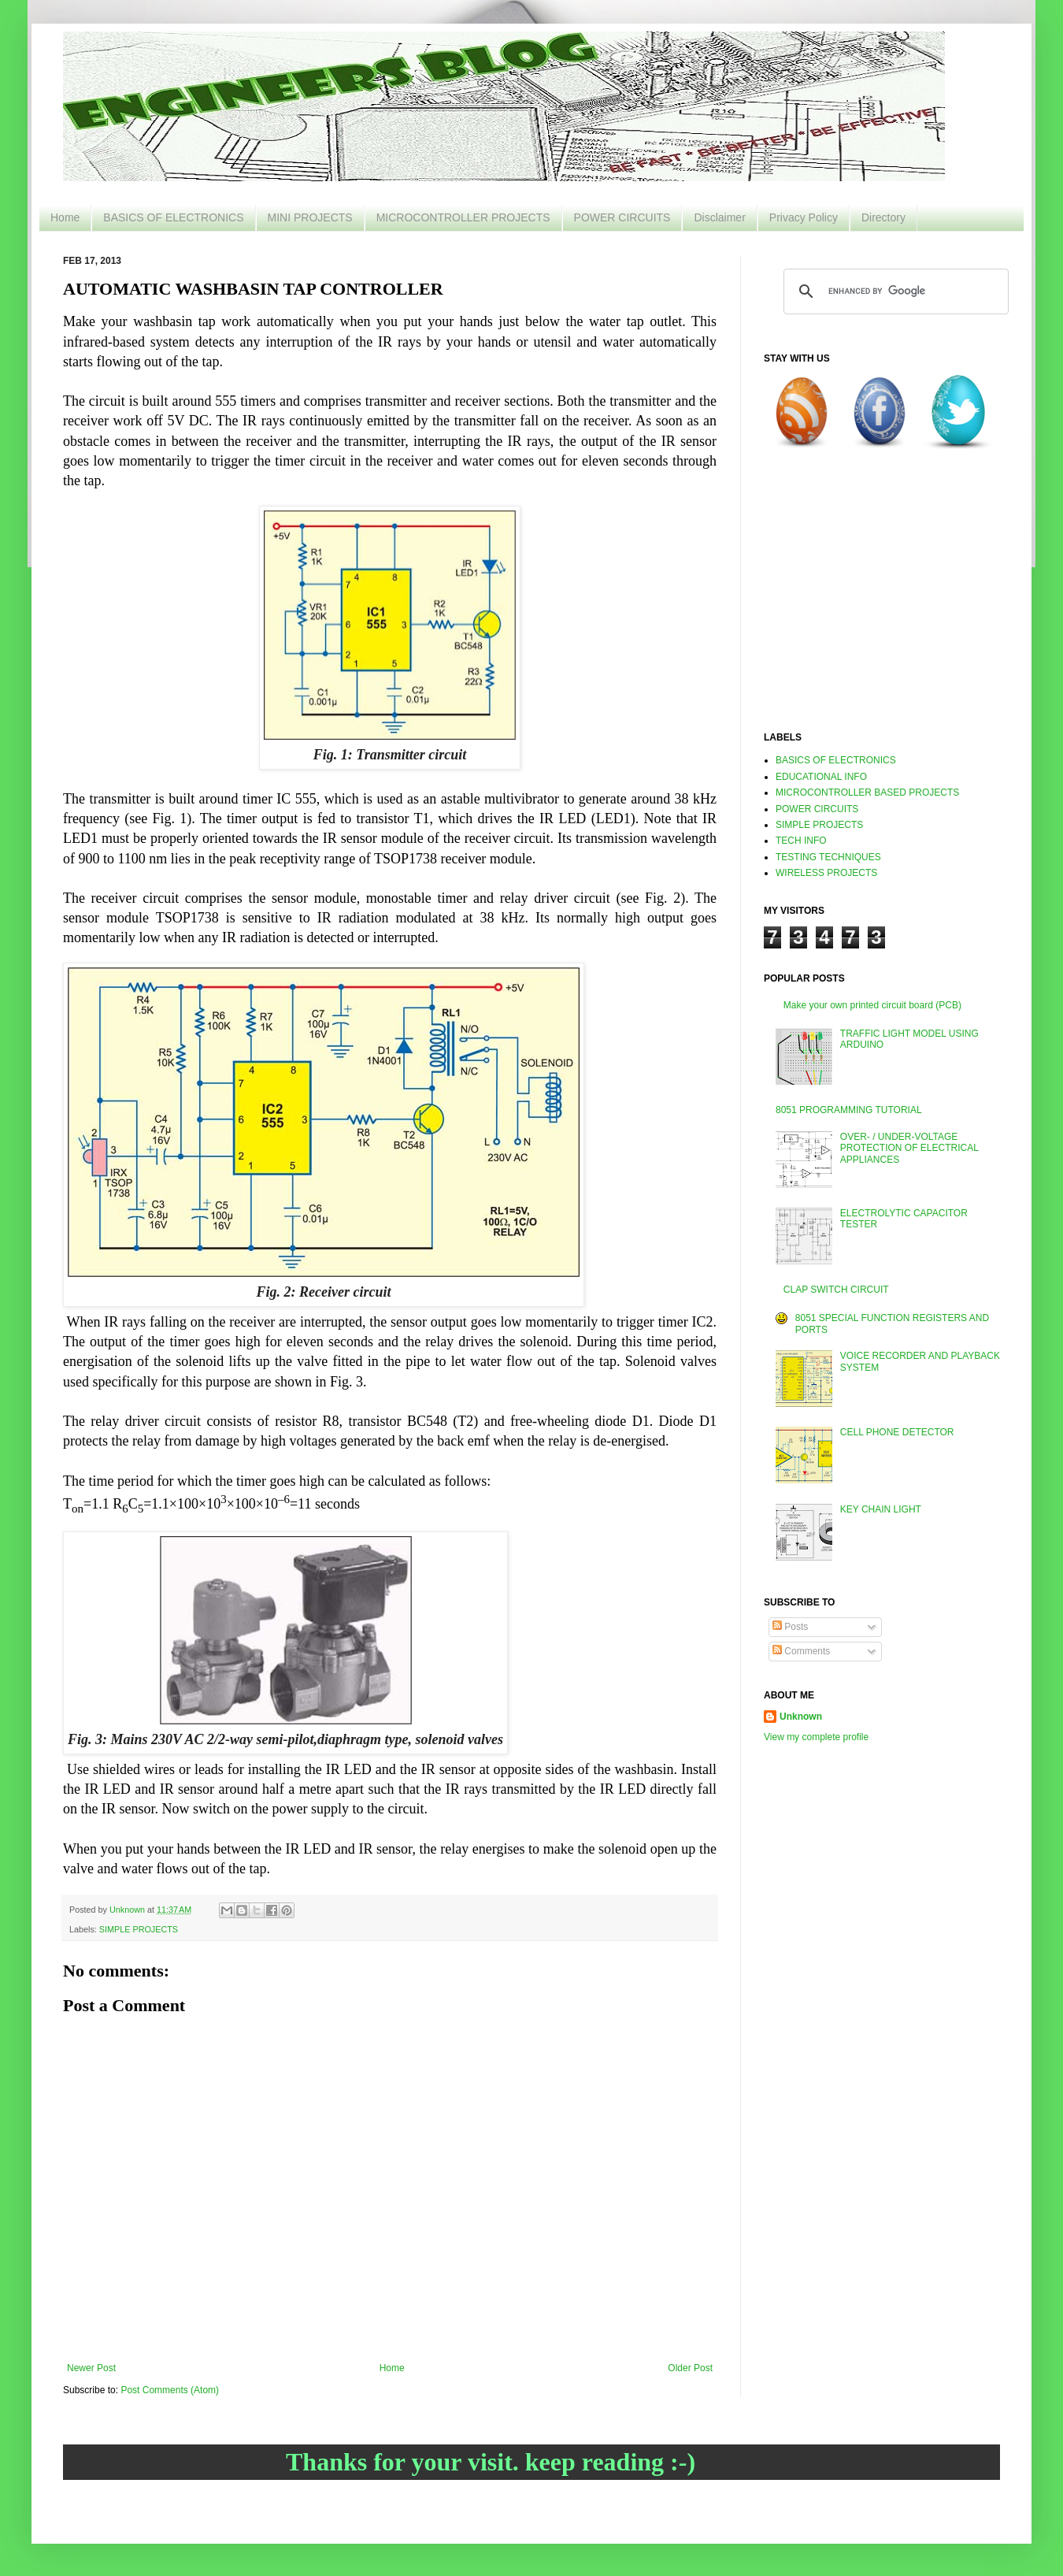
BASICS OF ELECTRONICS (173, 217)
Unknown (801, 1716)
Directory (883, 217)
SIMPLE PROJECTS (138, 1929)
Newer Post (91, 2368)
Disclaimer (719, 217)
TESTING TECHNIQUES (828, 857)
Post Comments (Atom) (169, 2390)
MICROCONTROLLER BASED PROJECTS (867, 792)
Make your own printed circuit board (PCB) (872, 1005)
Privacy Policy (803, 217)
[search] (893, 291)
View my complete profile (816, 1737)
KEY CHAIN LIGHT (880, 1509)
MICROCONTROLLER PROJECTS (463, 217)
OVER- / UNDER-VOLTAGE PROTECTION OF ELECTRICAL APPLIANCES (909, 1148)
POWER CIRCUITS (622, 217)
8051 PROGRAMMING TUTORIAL (849, 1109)
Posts (790, 1626)
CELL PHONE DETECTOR (897, 1432)
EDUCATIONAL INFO (821, 776)
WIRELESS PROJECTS (826, 872)
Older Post (690, 2368)
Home (65, 217)
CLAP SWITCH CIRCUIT (836, 1289)
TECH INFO (801, 840)
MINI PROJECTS (310, 217)
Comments (801, 1651)
